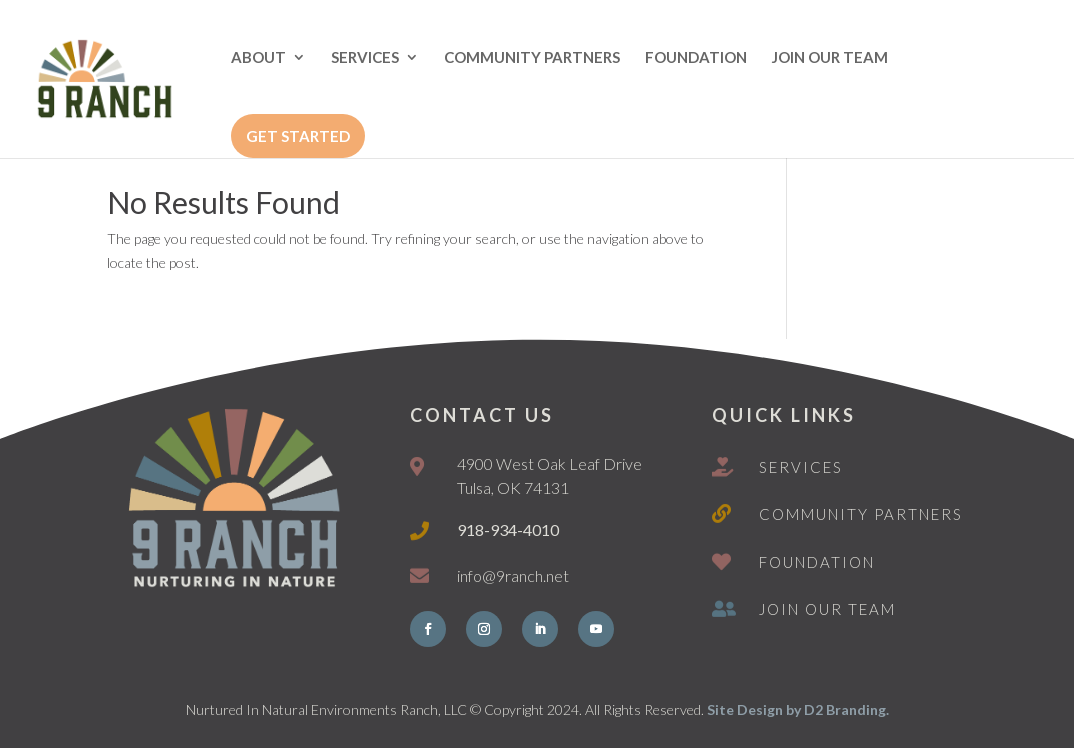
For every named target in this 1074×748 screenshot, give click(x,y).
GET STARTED (298, 136)
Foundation (817, 562)
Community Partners (861, 514)
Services (801, 467)
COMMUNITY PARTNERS (532, 58)
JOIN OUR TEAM (830, 58)
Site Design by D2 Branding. (798, 709)
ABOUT (258, 58)
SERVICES (365, 58)
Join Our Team (827, 609)
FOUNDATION (696, 58)
